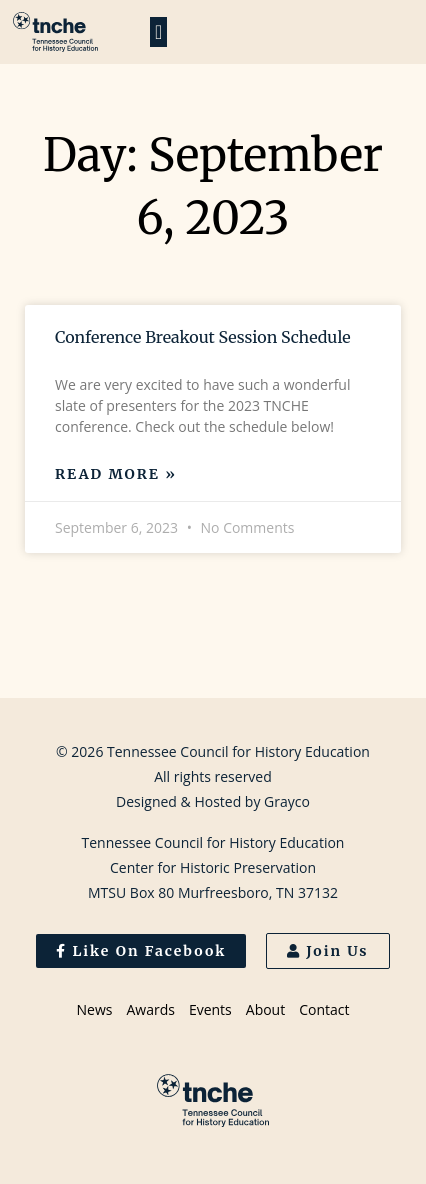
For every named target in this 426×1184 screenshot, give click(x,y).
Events (210, 1009)
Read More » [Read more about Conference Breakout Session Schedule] (116, 474)
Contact (324, 1009)
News (95, 1009)
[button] (158, 32)
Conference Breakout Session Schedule (203, 337)
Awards (150, 1009)
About (265, 1009)
